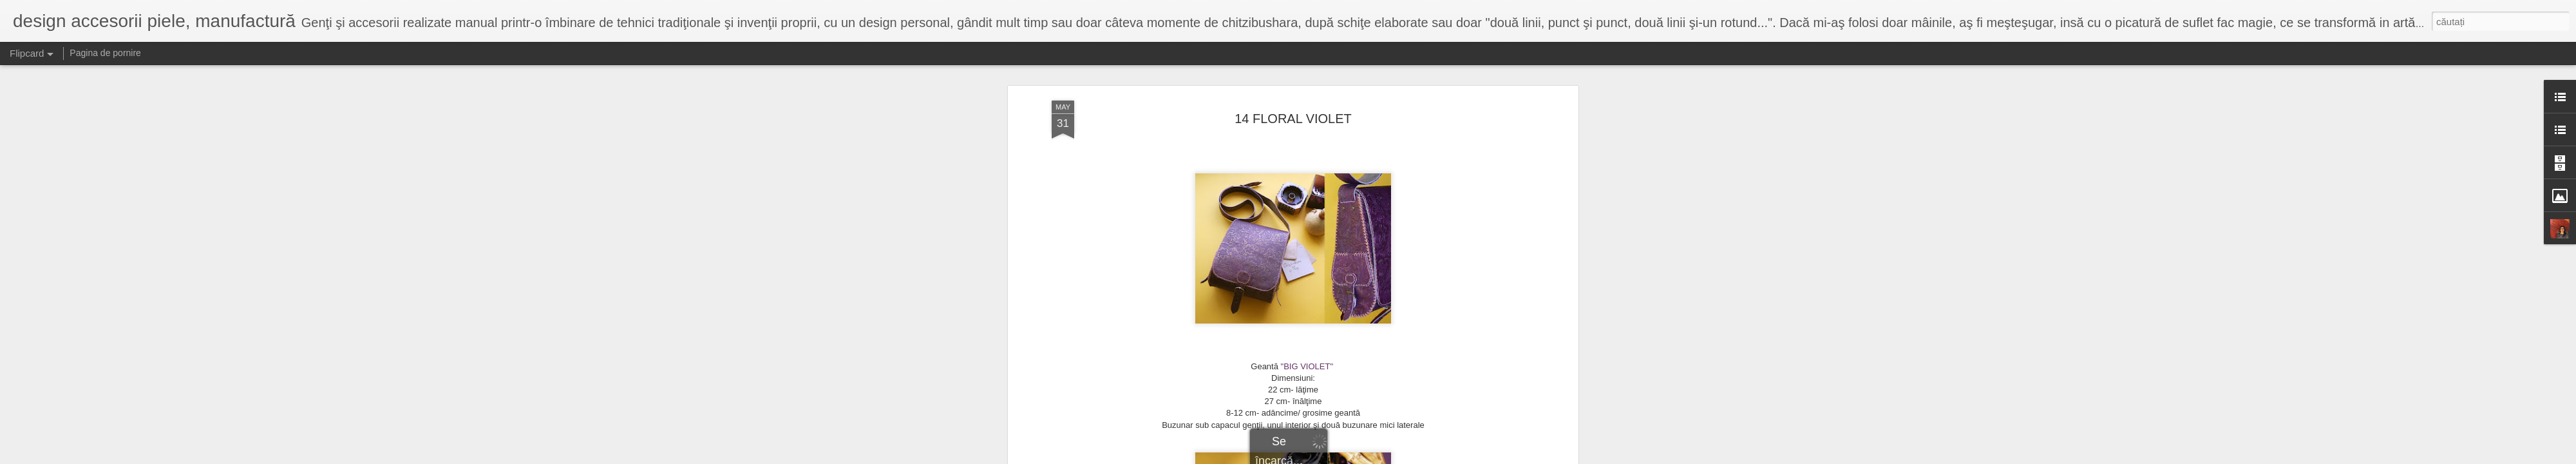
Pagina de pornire (105, 53)
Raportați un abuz (1369, 457)
